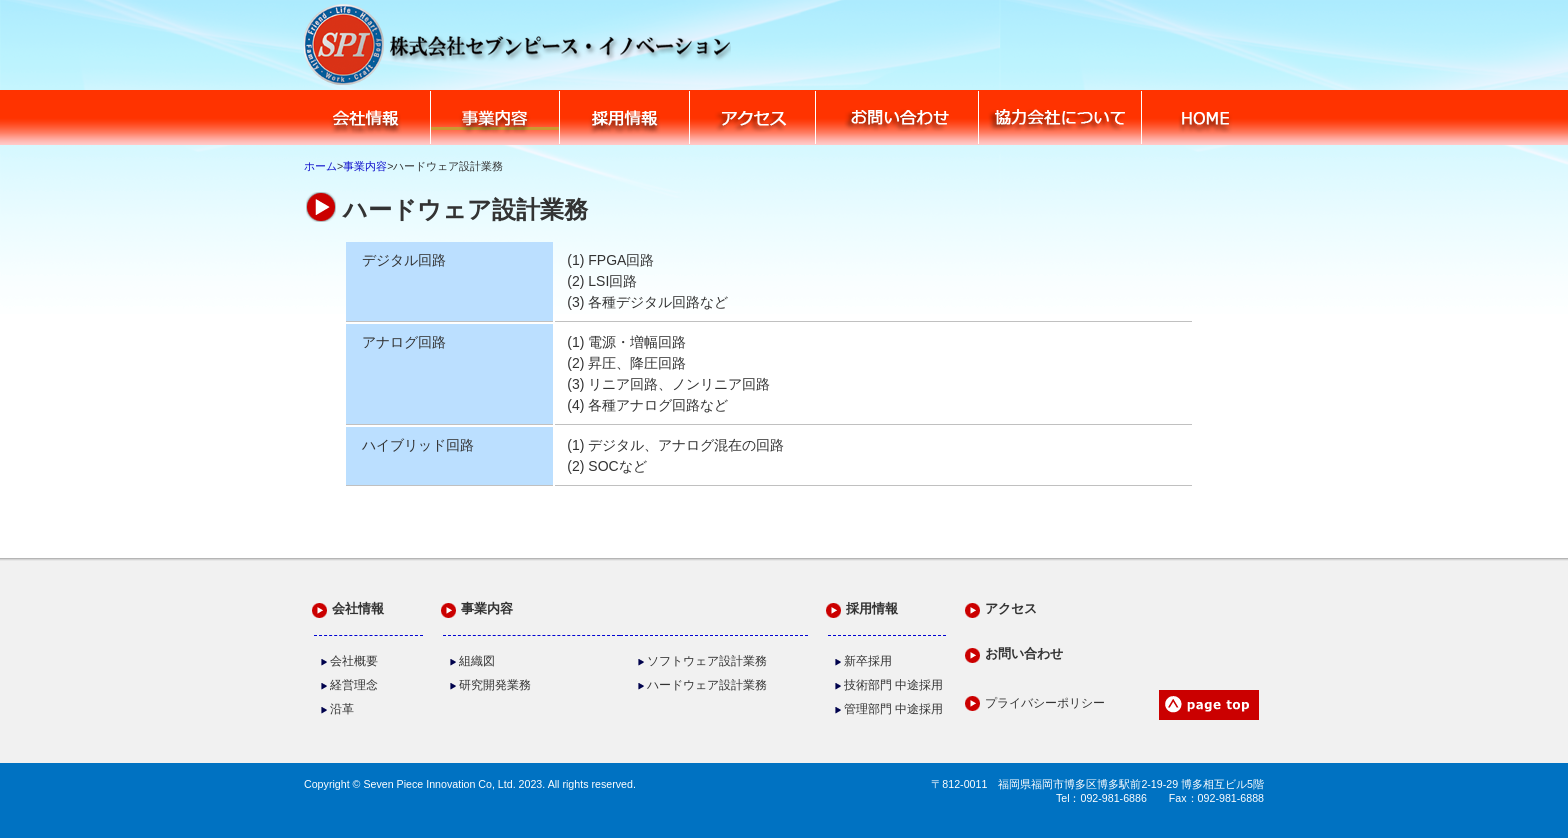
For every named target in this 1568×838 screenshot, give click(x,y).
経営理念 (354, 685)
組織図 (477, 661)
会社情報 (366, 117)
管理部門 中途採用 (893, 709)
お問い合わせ (897, 117)
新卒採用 (868, 661)
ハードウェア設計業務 (707, 685)
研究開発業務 (495, 685)
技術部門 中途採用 (893, 685)
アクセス (753, 117)
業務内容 (496, 117)
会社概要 (354, 661)
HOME (1204, 117)
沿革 (342, 709)
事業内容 (365, 166)
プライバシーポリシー (1045, 703)
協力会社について (1060, 117)
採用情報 (625, 117)
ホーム (320, 166)
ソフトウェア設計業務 (707, 661)
